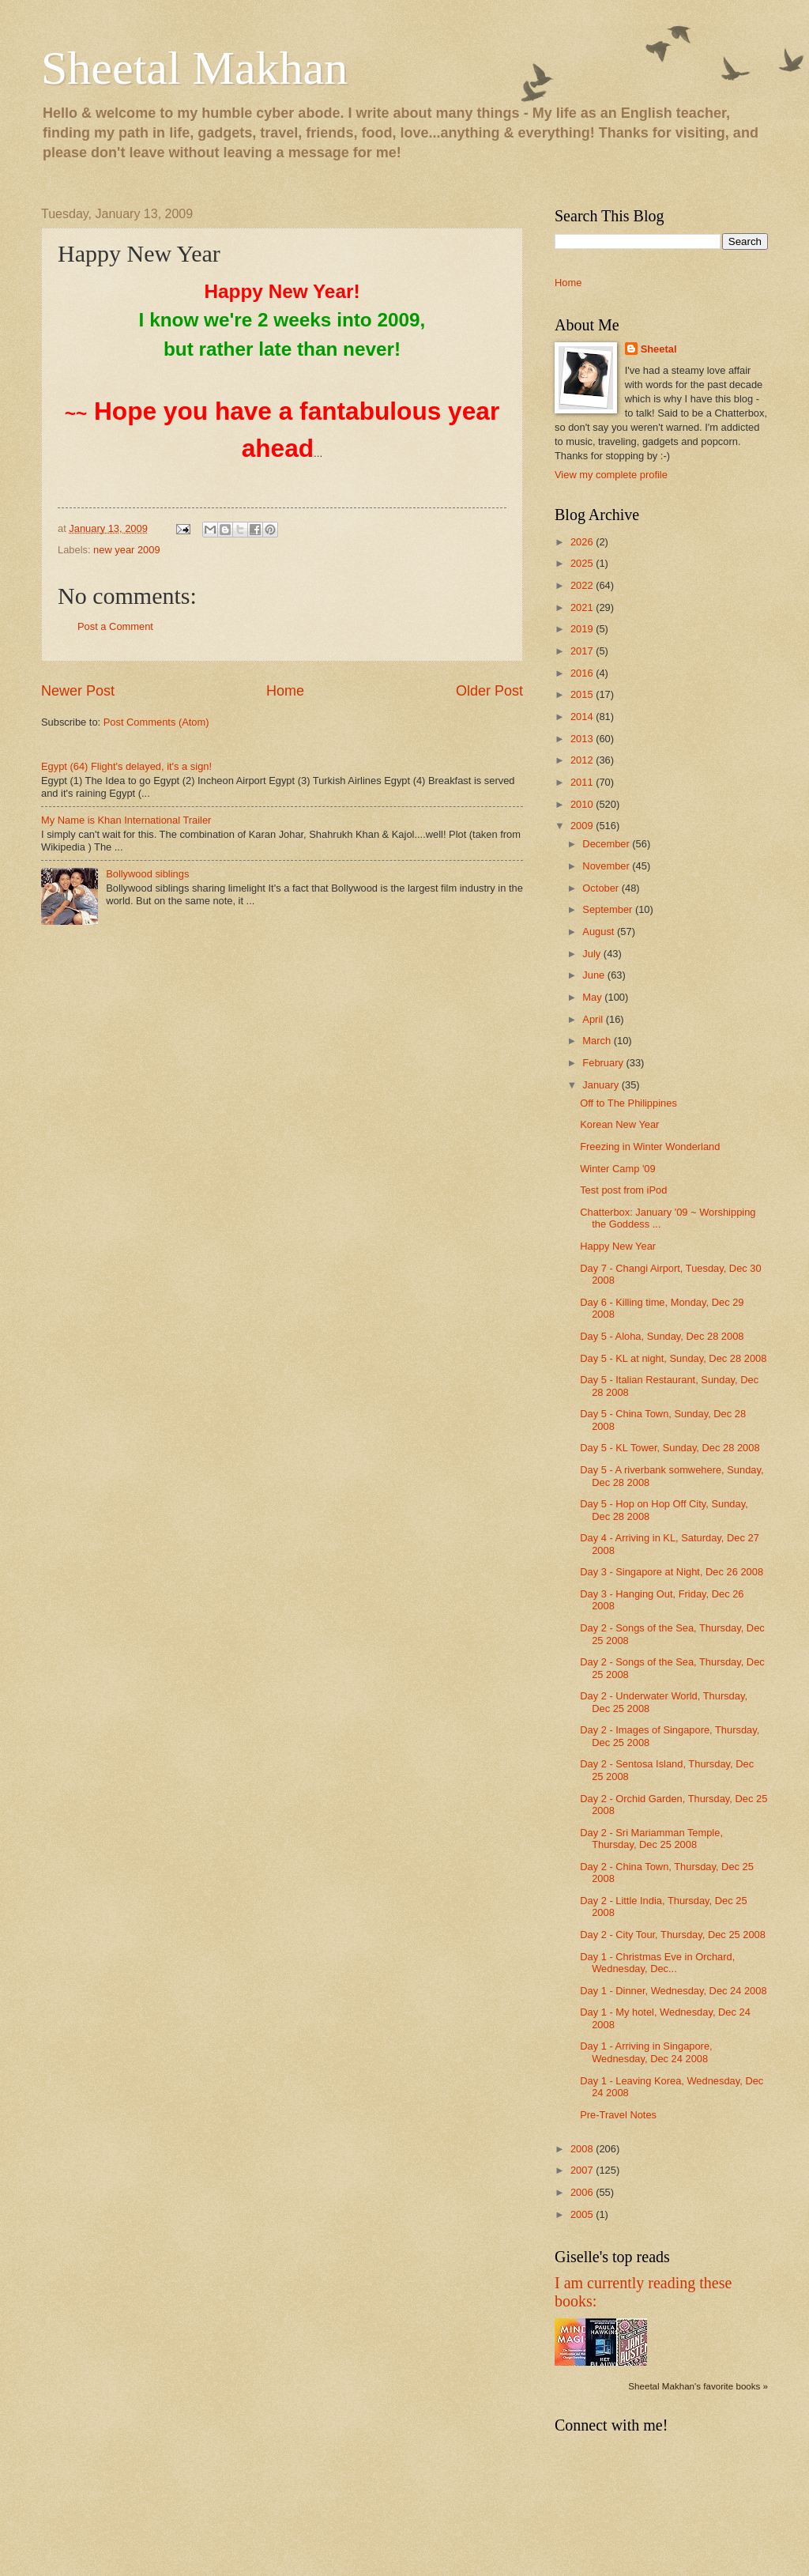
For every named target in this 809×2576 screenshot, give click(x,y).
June (595, 975)
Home (285, 691)
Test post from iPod (623, 1190)
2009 (583, 826)
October (601, 888)
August (599, 931)
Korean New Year (619, 1124)
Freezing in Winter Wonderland (650, 1146)
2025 (583, 563)
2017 (583, 651)
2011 (583, 782)
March (597, 1041)
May (593, 997)
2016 (583, 673)
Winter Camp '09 (617, 1169)
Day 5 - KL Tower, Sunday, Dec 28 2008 (669, 1448)
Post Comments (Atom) (156, 722)
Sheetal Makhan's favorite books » (698, 2386)
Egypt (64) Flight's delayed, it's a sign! (126, 766)
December (607, 844)
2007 (583, 2170)
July (592, 954)
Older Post (489, 691)
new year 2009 (126, 550)
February (604, 1063)
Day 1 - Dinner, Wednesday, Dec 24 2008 (673, 1991)
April (593, 1019)
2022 (583, 585)
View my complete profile (611, 475)
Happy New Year (618, 1246)
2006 (583, 2192)
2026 (583, 542)
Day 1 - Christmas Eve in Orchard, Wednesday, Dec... (657, 1962)
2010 (583, 804)
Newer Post (78, 691)
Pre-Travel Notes (618, 2115)
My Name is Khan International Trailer (126, 820)
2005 (583, 2214)
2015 (583, 694)
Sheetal (659, 349)
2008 (583, 2149)
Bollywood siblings (147, 874)
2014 (583, 716)
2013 (583, 739)
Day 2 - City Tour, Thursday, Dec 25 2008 (673, 1934)
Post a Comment (115, 626)
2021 (583, 607)
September (608, 909)
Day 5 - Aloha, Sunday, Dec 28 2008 (661, 1336)
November (607, 866)
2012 (583, 760)
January (601, 1085)
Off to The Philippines (628, 1103)
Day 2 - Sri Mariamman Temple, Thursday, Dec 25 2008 (651, 1838)
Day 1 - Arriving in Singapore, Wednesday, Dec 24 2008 (646, 2052)
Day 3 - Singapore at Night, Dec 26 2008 (671, 1572)
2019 (583, 629)
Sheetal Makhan (194, 68)
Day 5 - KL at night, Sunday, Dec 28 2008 (673, 1358)
